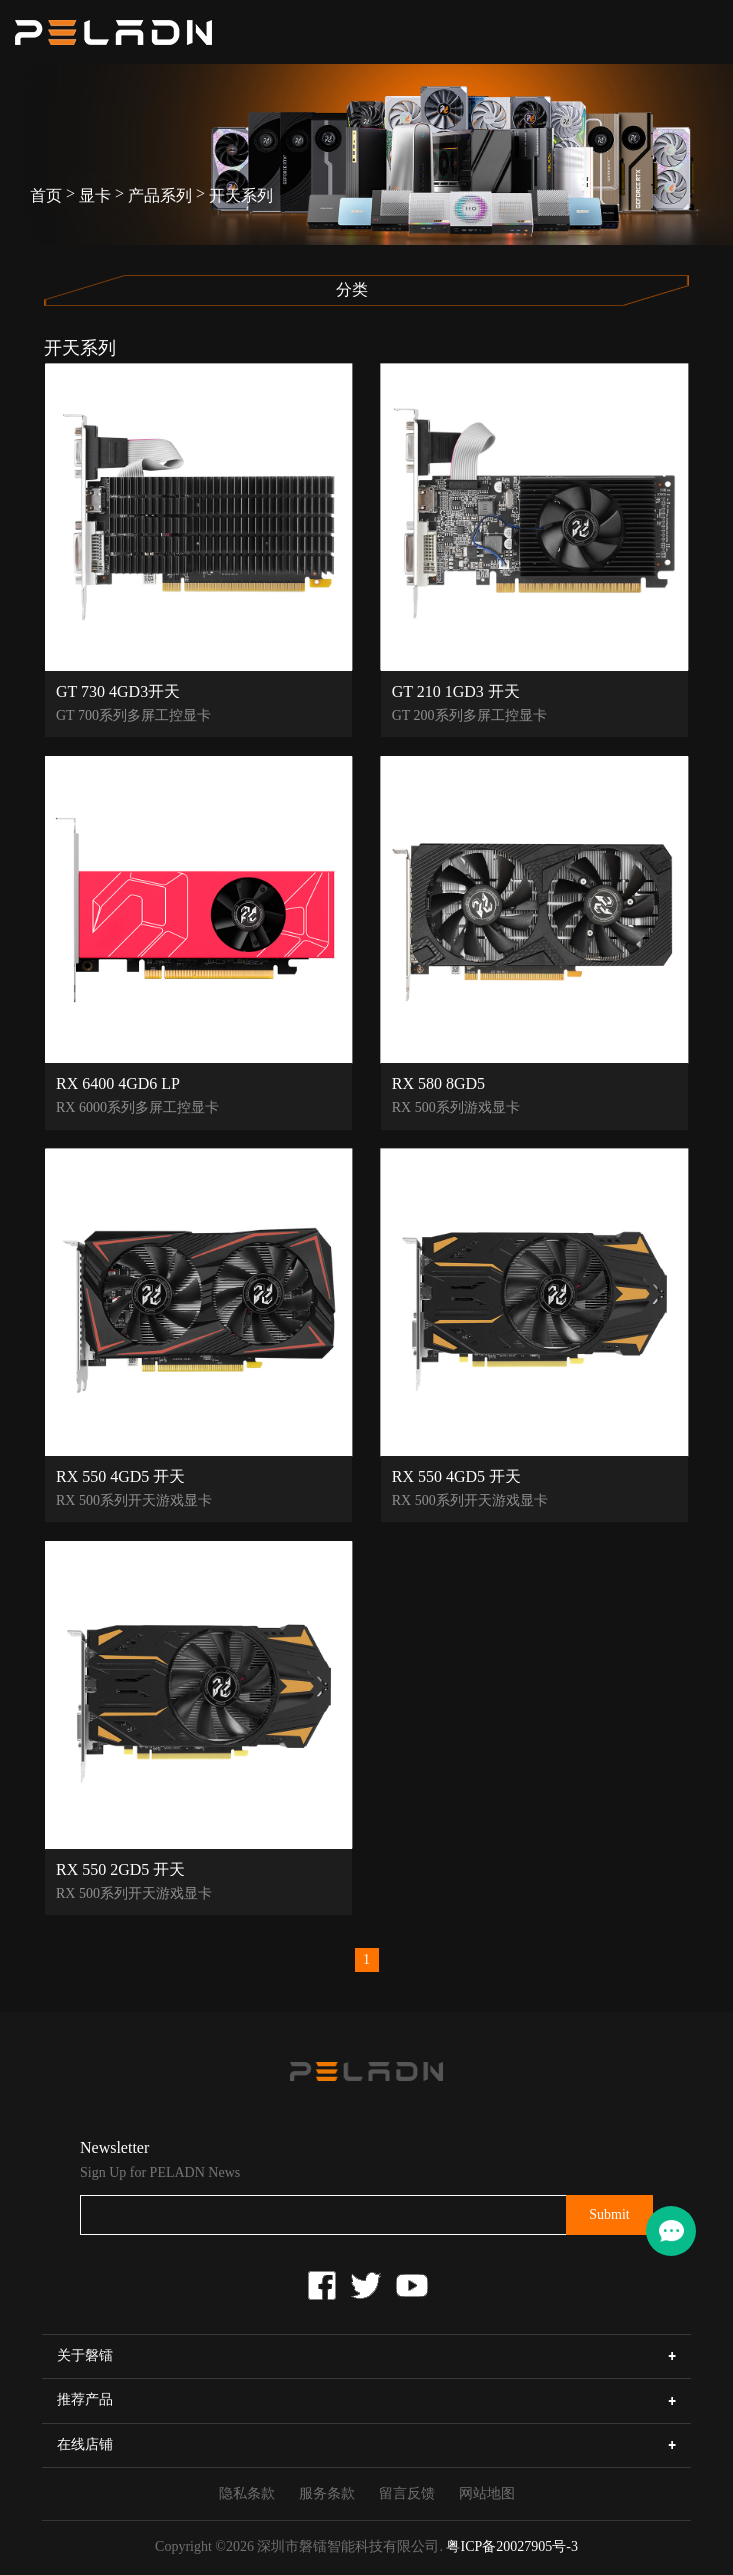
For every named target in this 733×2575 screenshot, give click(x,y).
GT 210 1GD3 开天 (456, 691)
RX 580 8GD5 (438, 1083)
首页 (46, 195)
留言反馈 (407, 2493)
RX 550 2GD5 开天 (120, 1869)
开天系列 (241, 195)
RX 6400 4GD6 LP (118, 1083)
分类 (352, 290)
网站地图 (487, 2493)
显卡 (95, 195)
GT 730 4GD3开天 (118, 691)
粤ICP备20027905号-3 (511, 2546)
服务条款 (327, 2493)
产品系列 (160, 195)
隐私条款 (247, 2493)
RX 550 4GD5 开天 (120, 1476)
